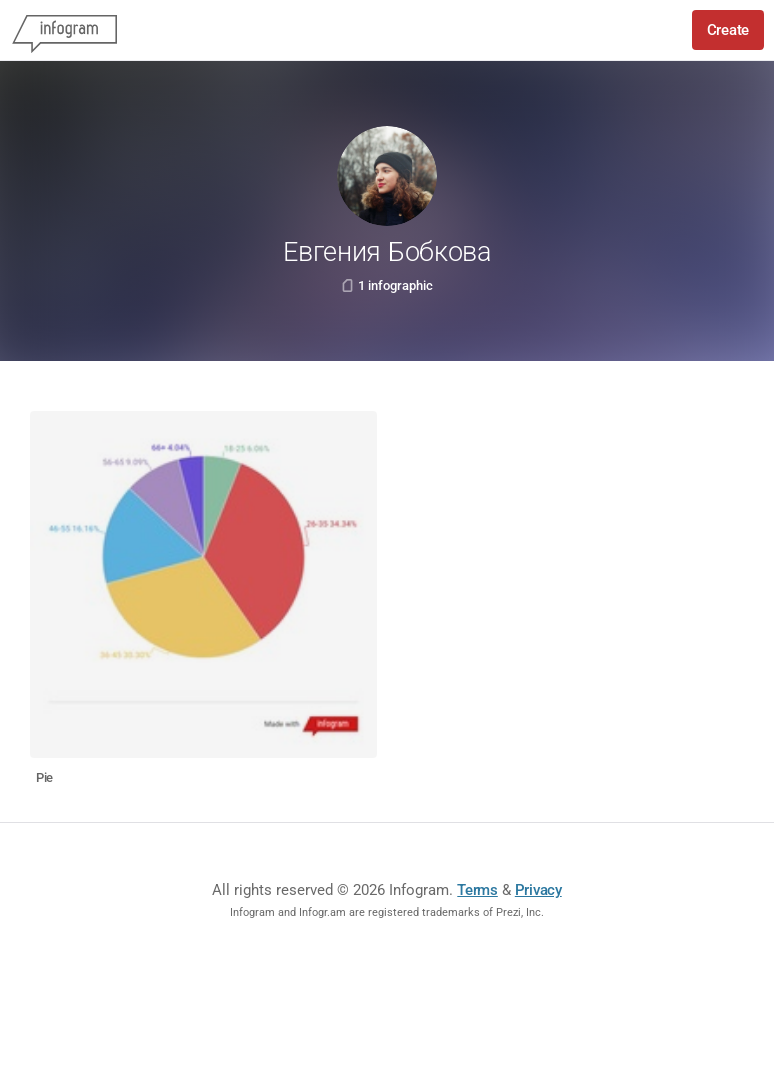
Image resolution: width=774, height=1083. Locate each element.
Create (728, 30)
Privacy (538, 890)
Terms (477, 890)
